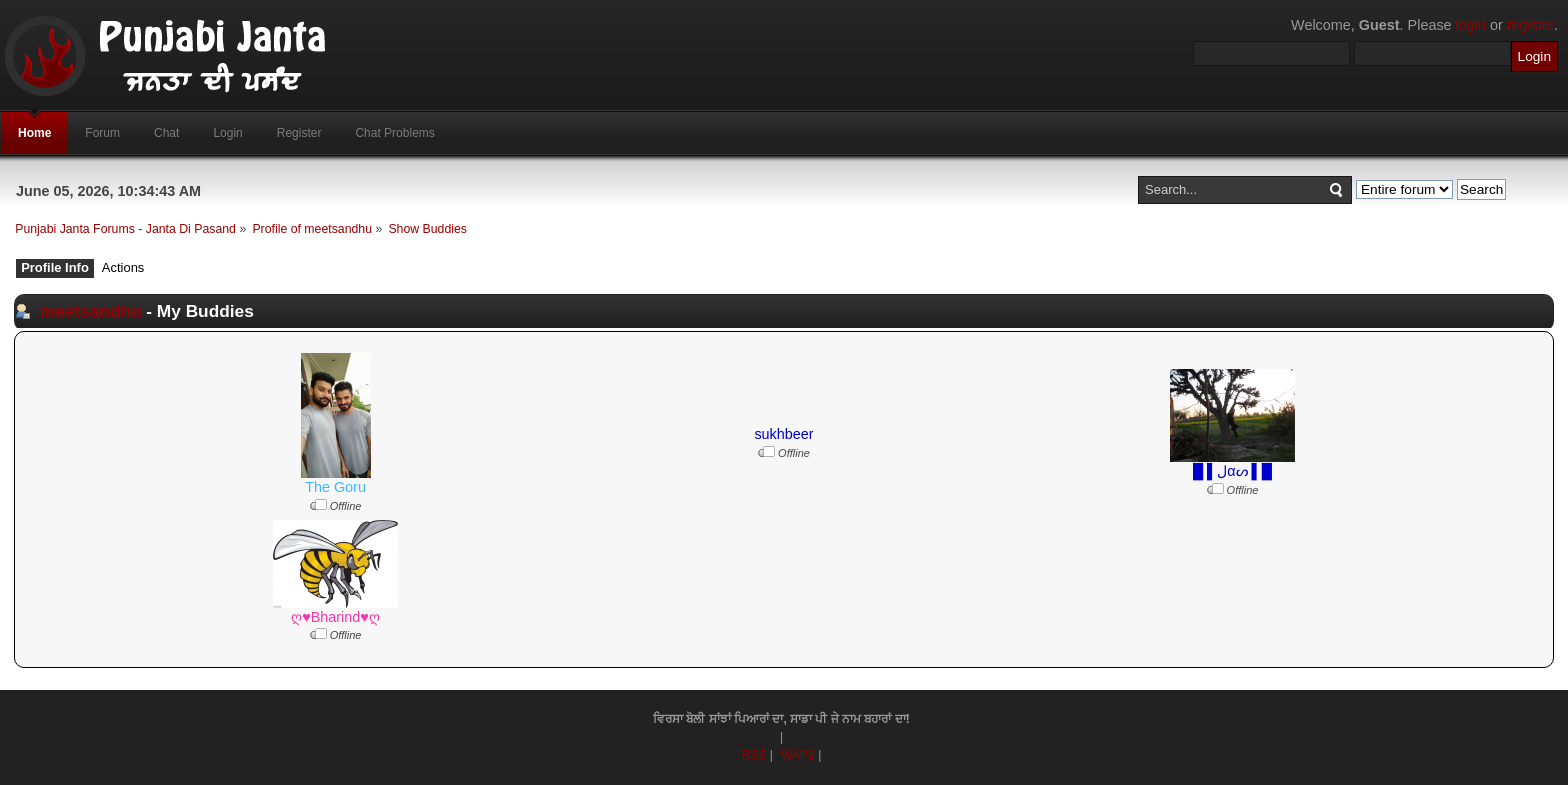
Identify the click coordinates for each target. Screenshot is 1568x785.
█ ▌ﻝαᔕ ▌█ (1232, 471)
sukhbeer (783, 434)
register (1530, 25)
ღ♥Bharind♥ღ (335, 617)
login (1471, 25)
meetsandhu (91, 311)
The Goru (335, 487)
